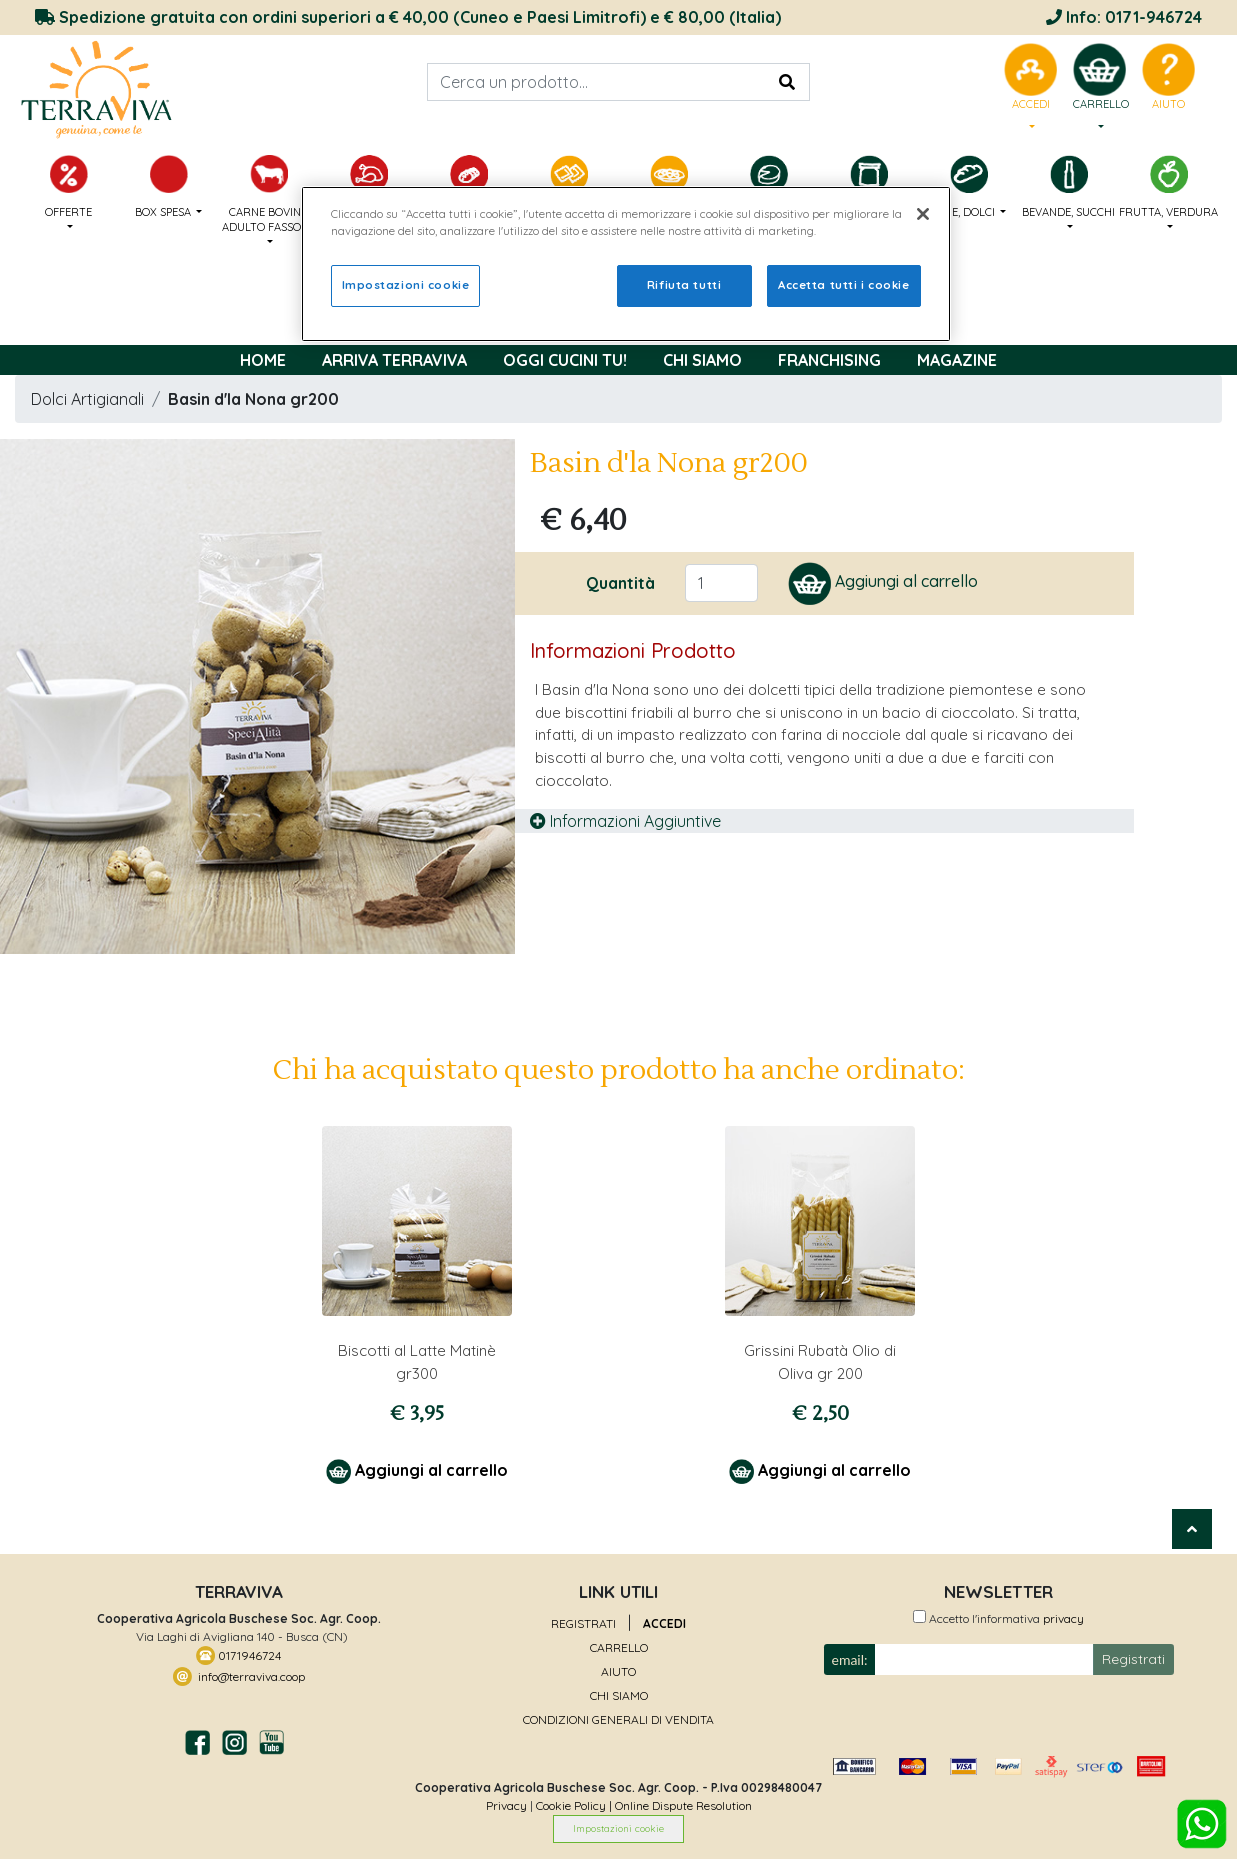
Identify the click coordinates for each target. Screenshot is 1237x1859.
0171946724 (248, 1654)
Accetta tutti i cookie (844, 285)
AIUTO (618, 1671)
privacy (1062, 1618)
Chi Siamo (702, 360)
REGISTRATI (583, 1623)
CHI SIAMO (619, 1695)
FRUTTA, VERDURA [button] (1169, 187)
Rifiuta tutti (684, 285)
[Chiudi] (923, 214)
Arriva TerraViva (394, 360)
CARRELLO (619, 1647)
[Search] (618, 82)
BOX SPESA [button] (169, 187)
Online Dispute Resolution (683, 1805)
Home (263, 360)
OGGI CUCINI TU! (565, 360)
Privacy (506, 1805)
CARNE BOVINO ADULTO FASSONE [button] (269, 194)
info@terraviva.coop (248, 1675)
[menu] (1099, 88)
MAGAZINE (957, 360)
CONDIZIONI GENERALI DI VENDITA (618, 1719)
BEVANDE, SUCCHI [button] (1069, 187)
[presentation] (982, 1713)
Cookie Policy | (575, 1805)
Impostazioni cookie (618, 1828)
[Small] (984, 1659)
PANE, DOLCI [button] (969, 187)
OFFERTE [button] (69, 187)
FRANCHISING (829, 360)
